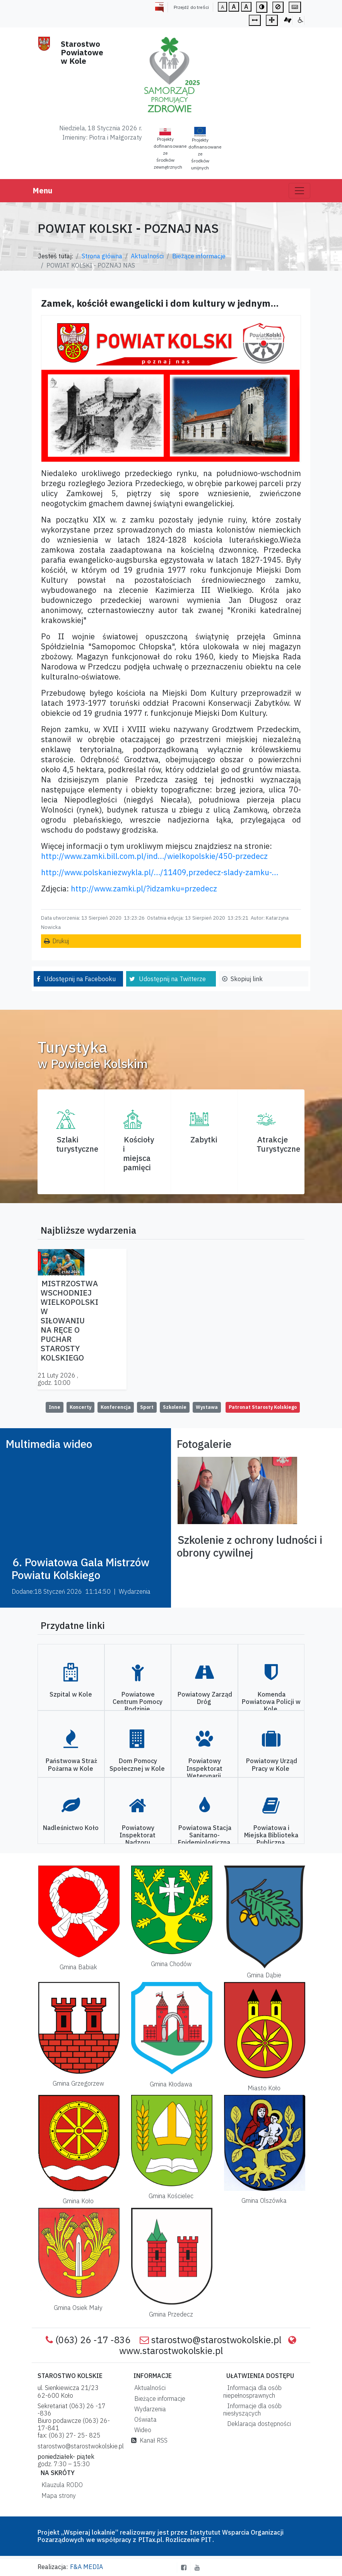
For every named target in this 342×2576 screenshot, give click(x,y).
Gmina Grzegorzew (78, 2083)
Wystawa (207, 1407)
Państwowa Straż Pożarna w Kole (71, 1764)
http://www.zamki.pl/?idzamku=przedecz (144, 888)
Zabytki (203, 1139)
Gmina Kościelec (171, 2196)
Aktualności (147, 256)
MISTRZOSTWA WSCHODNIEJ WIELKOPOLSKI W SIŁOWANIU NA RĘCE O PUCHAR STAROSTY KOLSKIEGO (69, 1320)
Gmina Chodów (171, 1964)
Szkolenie (174, 1407)
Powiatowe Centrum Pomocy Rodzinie (137, 1701)
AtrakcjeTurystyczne (278, 1144)
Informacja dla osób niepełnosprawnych (252, 2391)
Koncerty (80, 1407)
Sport (147, 1407)
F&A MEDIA (86, 2567)
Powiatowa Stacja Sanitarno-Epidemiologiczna (204, 1835)
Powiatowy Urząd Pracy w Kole (271, 1764)
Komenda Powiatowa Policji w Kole (271, 1701)
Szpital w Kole (71, 1694)
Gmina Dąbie (264, 1975)
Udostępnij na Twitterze (172, 979)
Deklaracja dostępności (257, 2423)
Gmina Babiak (78, 1967)
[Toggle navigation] (299, 190)
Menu (42, 190)
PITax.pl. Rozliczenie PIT (175, 2540)
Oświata (144, 2419)
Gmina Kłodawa (171, 2084)
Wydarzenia (148, 2409)
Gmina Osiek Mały (78, 2307)
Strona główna (102, 256)
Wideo (141, 2430)
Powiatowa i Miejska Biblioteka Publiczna (271, 1835)
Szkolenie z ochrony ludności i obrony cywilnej (249, 1546)
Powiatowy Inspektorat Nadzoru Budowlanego (137, 1839)
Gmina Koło (78, 2201)
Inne (54, 1407)
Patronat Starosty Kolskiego (263, 1407)
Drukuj (60, 941)
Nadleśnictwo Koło (71, 1828)
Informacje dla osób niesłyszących (252, 2409)
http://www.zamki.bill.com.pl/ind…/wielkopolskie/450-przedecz (154, 856)
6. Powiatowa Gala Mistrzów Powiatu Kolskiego (80, 1568)
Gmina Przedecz (171, 2314)
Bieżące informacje (199, 256)
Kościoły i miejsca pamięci (138, 1153)
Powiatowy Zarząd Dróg (205, 1697)
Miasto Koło (264, 2088)
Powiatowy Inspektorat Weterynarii (204, 1768)
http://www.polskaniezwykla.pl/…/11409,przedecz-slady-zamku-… (159, 872)
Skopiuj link (247, 979)
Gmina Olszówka (264, 2200)
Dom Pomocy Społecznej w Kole (137, 1764)
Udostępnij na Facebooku (80, 979)
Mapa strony (57, 2495)
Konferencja (116, 1407)
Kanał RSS (149, 2440)
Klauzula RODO (60, 2485)
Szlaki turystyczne (77, 1144)
